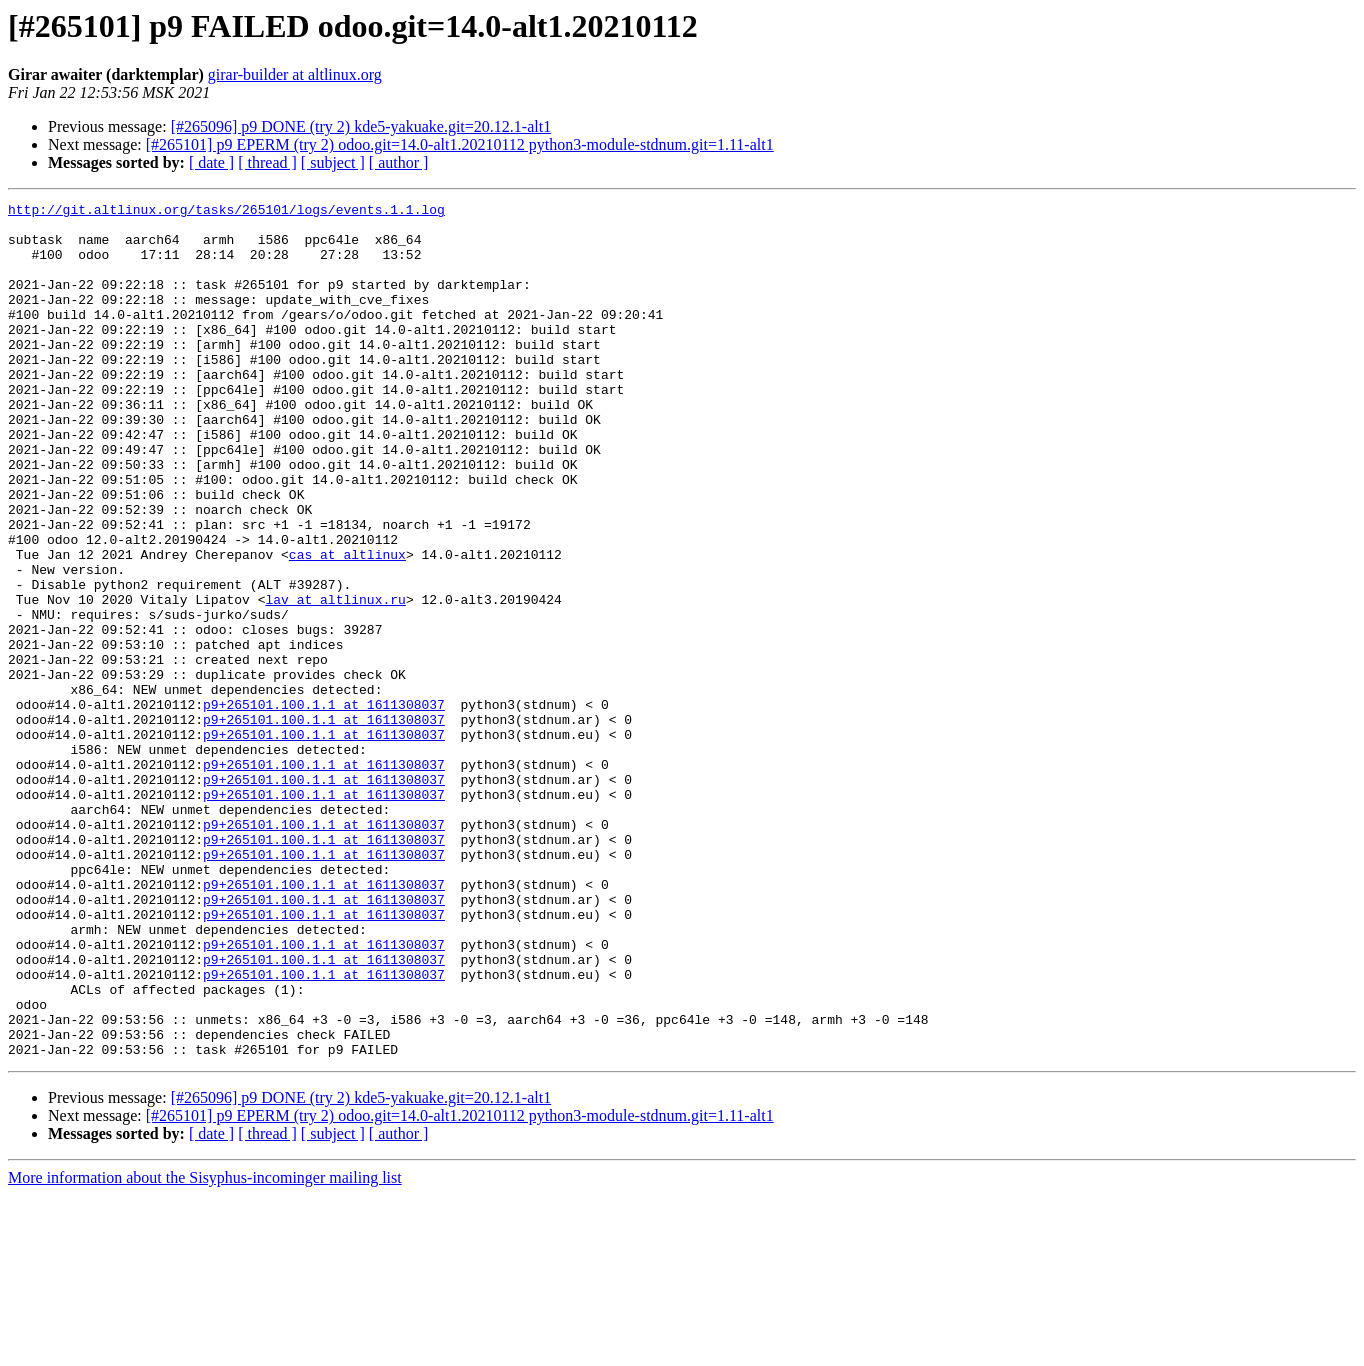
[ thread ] (267, 162)
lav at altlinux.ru (335, 680)
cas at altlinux (347, 626)
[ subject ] (333, 162)
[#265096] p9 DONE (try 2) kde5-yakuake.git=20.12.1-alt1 (361, 126)
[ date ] (211, 162)
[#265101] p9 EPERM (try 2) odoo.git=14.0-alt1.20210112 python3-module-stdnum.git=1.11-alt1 (460, 144)
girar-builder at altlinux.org (295, 74)
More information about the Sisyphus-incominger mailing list (205, 1348)
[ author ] (399, 162)
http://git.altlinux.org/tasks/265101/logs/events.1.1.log (226, 212)
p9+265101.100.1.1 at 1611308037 (324, 806)
